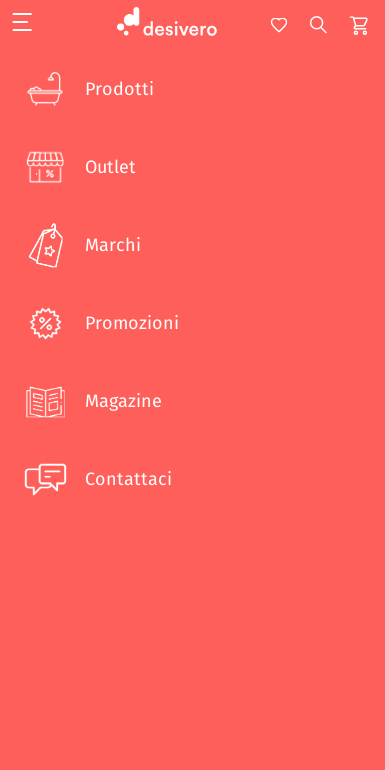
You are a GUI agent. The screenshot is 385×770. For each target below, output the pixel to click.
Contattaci (96, 479)
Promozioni (99, 323)
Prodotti (87, 89)
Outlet (78, 167)
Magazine (91, 401)
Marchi (80, 245)
